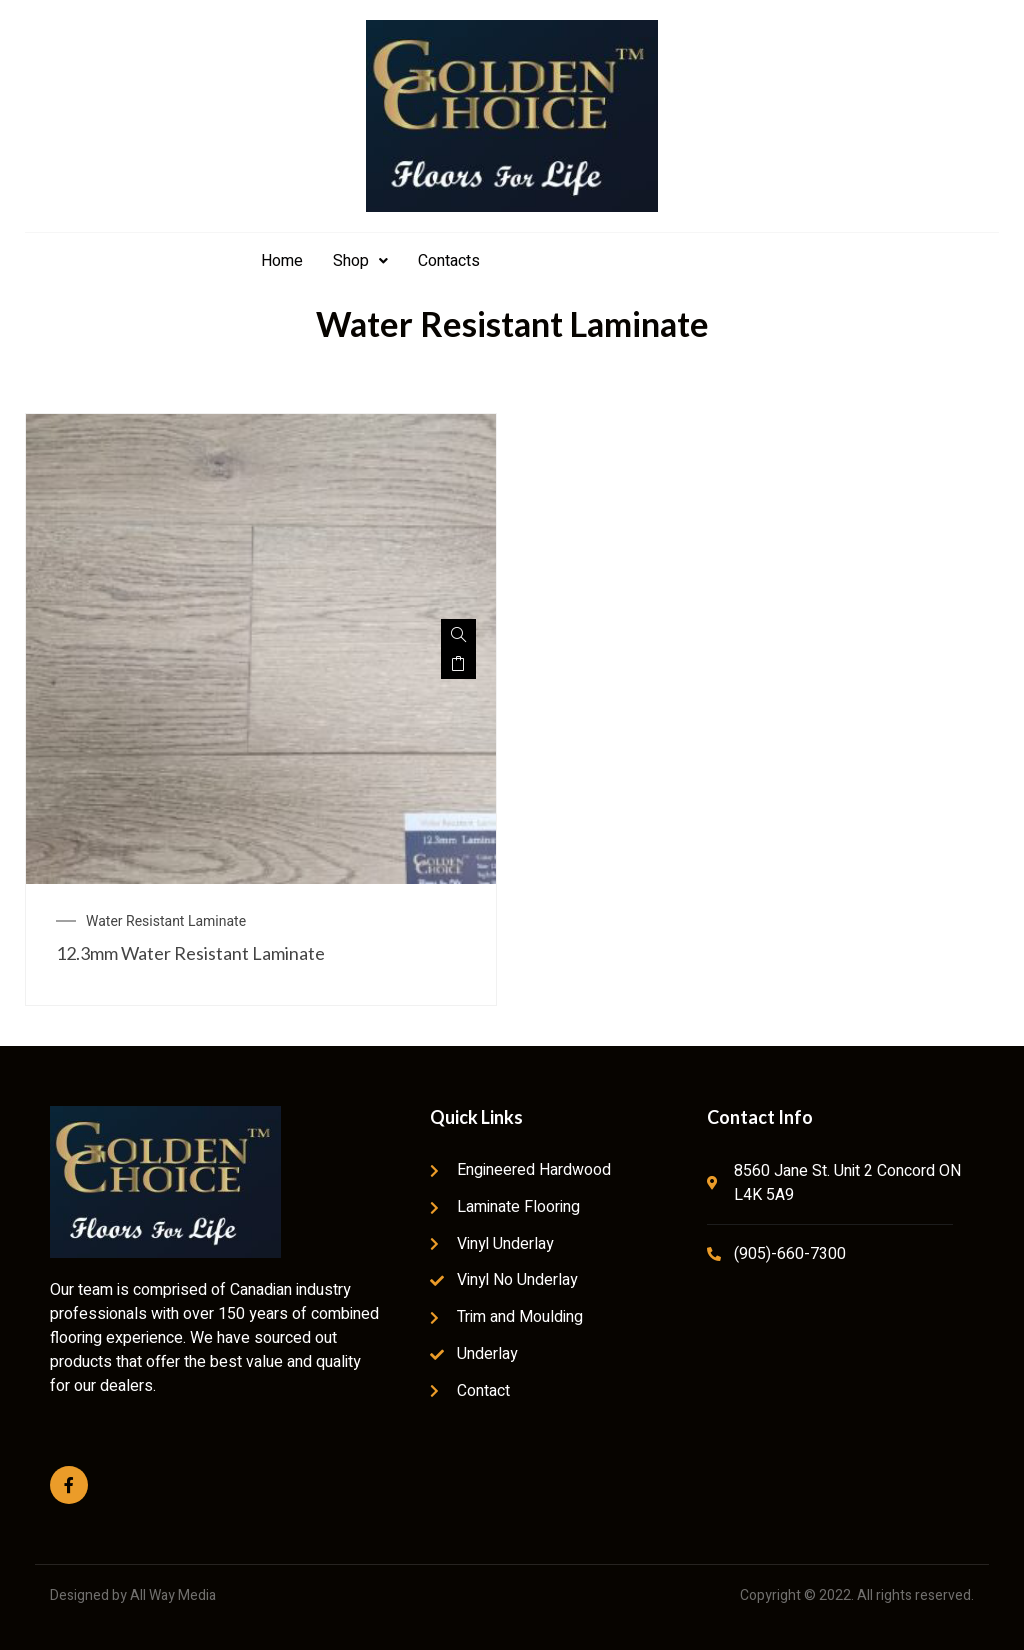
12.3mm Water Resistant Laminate (190, 953)
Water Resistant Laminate (166, 921)
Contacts (449, 261)
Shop (360, 261)
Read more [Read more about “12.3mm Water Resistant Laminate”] (458, 664)
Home (282, 261)
